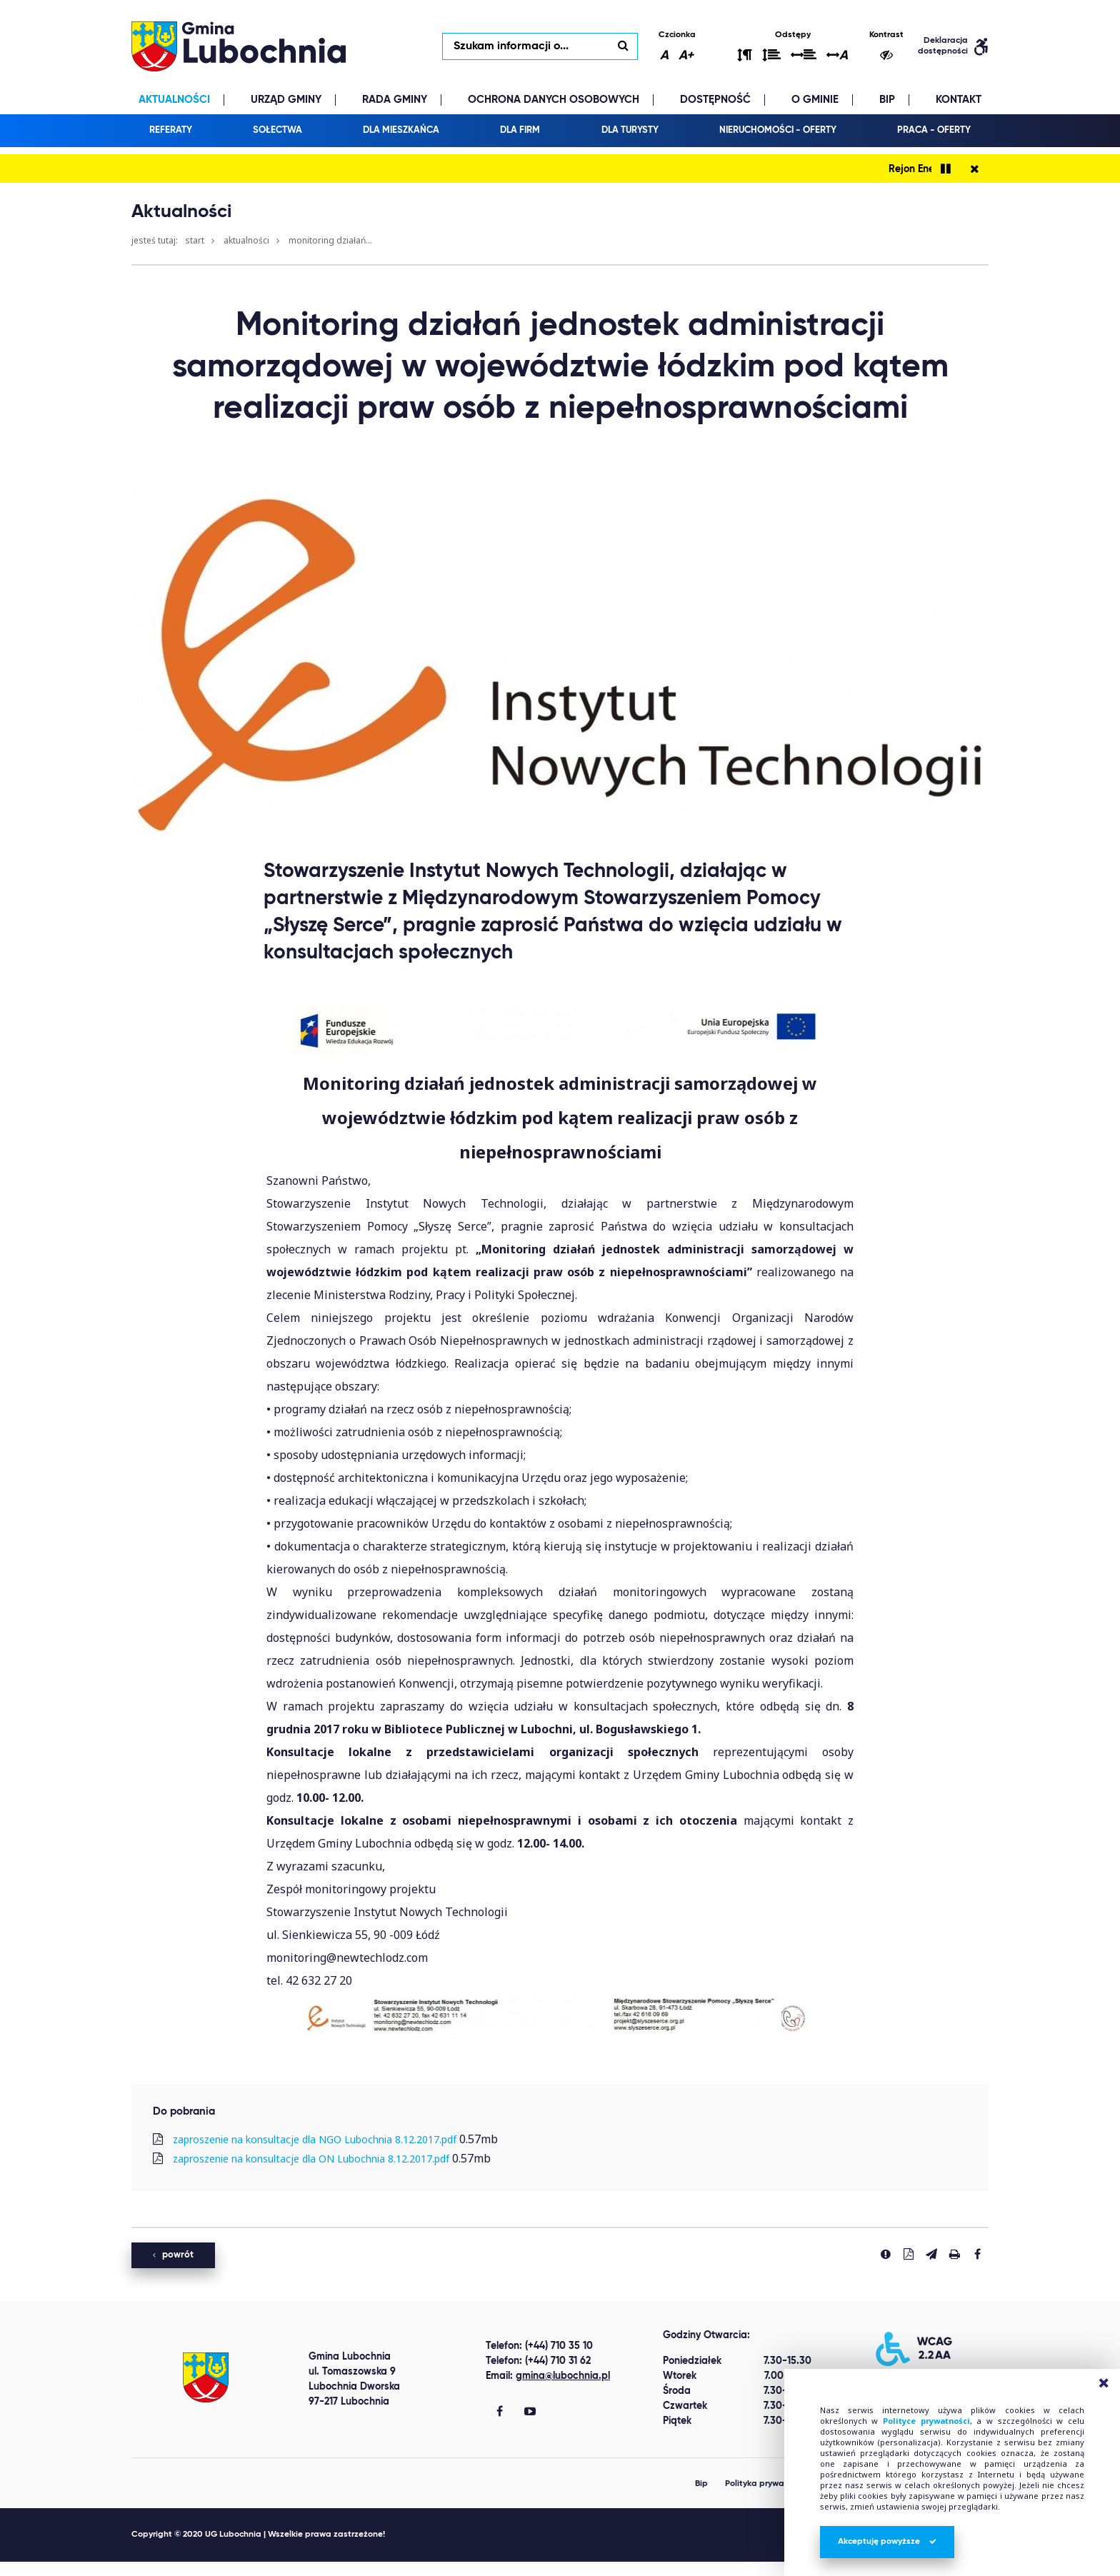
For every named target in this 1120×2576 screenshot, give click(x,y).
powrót (173, 2255)
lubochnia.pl (238, 46)
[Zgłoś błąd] (885, 2253)
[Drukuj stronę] (954, 2253)
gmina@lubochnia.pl (563, 2376)
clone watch (138, 2569)
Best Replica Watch (52, 2569)
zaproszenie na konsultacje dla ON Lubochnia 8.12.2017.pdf (311, 2158)
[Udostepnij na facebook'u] (977, 2253)
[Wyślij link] (931, 2253)
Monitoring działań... (330, 240)
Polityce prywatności (926, 2420)
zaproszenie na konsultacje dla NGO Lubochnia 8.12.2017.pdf (314, 2139)
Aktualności (246, 240)
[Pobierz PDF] (908, 2253)
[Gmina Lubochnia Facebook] (500, 2412)
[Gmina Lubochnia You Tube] (530, 2412)
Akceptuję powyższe (887, 2541)
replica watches (216, 2569)
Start (194, 240)
